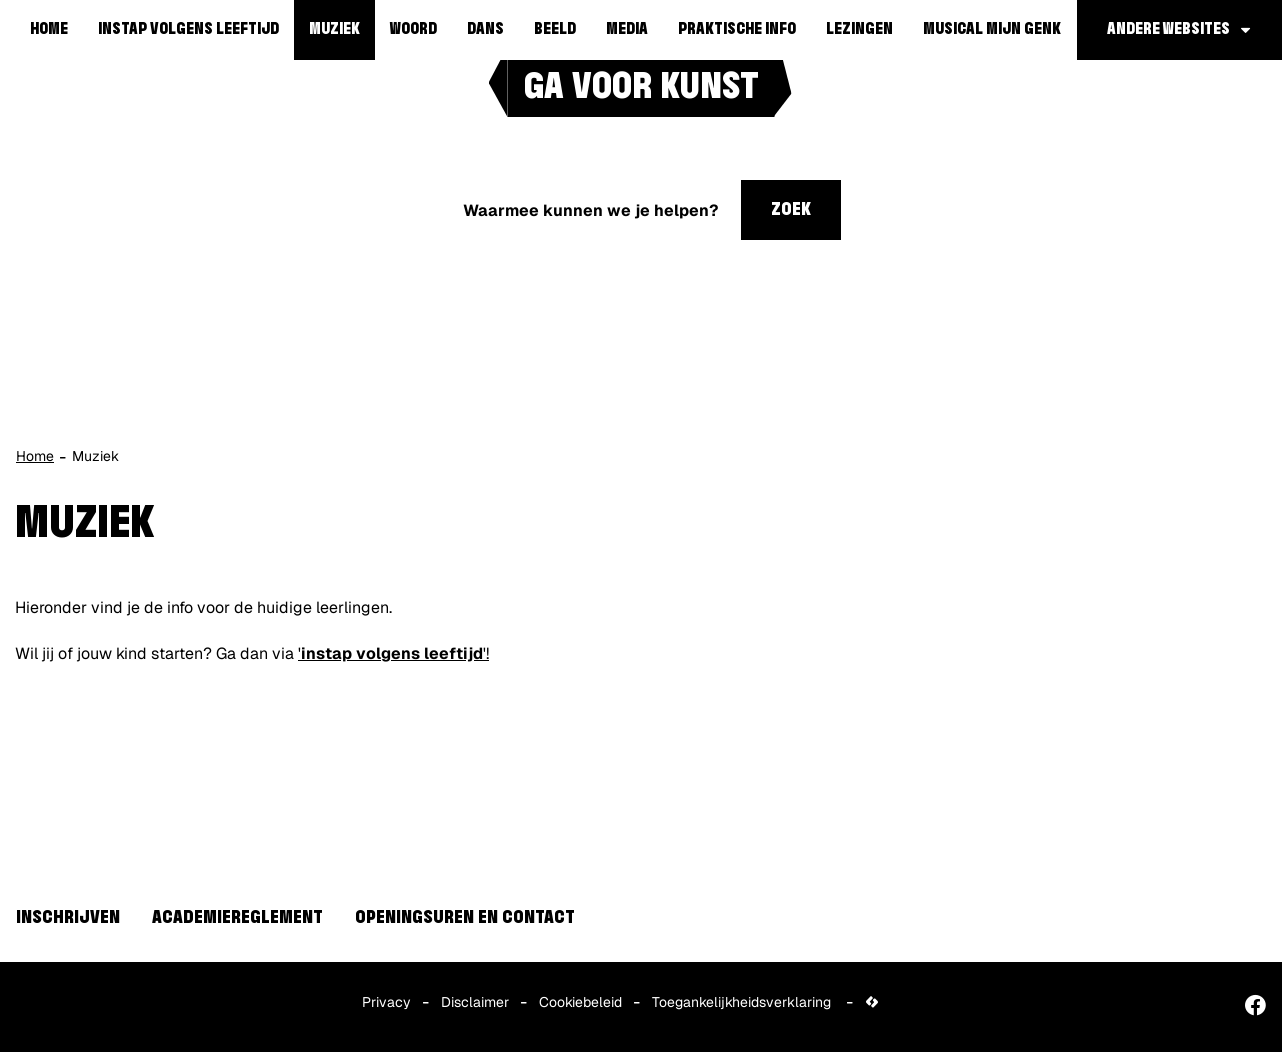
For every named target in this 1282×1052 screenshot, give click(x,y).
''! (393, 653)
